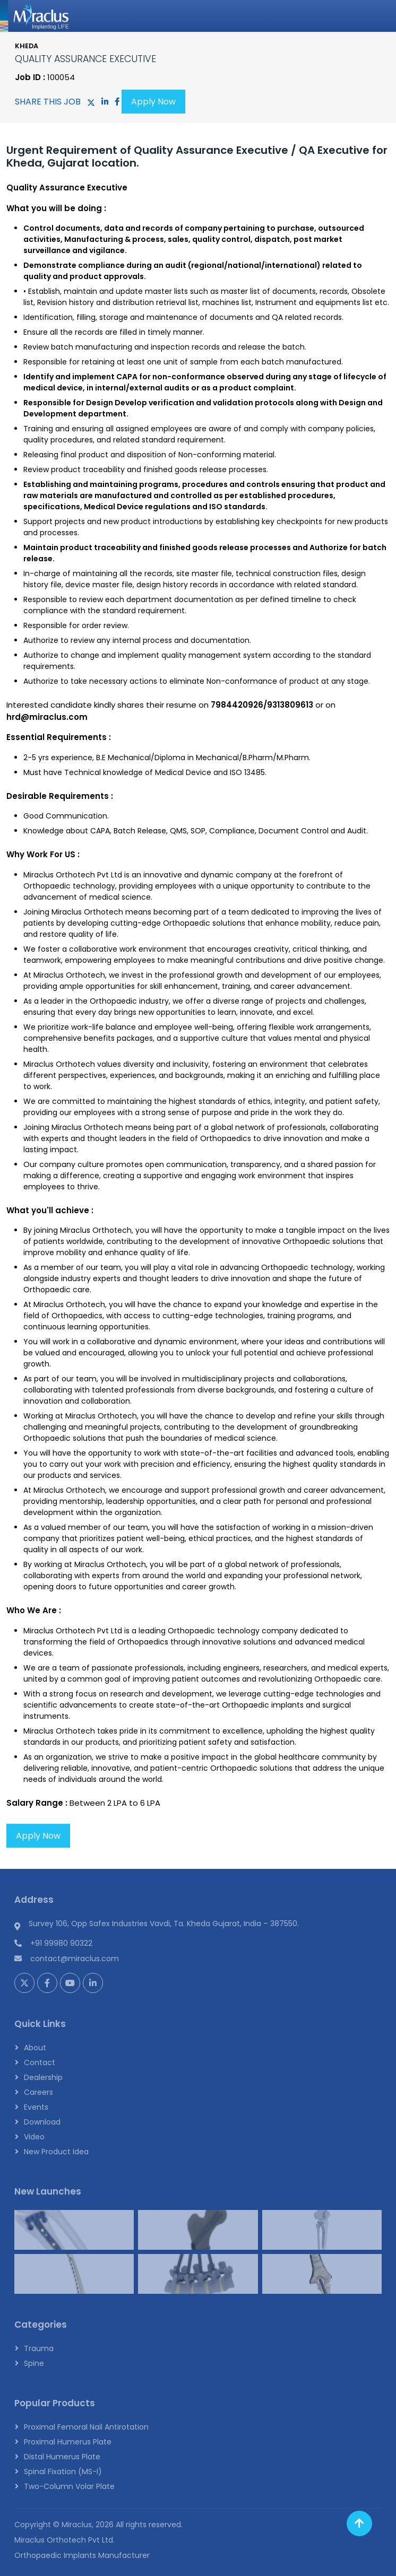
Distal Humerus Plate (62, 2456)
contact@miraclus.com (74, 1958)
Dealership (43, 2077)
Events (36, 2107)
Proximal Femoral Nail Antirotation (86, 2427)
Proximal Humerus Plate (67, 2441)
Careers (38, 2092)
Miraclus (77, 2524)
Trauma (39, 2348)
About (35, 2047)
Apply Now (153, 101)
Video (34, 2136)
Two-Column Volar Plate (69, 2486)
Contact (39, 2062)
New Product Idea (56, 2151)
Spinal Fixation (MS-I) (63, 2471)
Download (42, 2122)
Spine (34, 2363)
